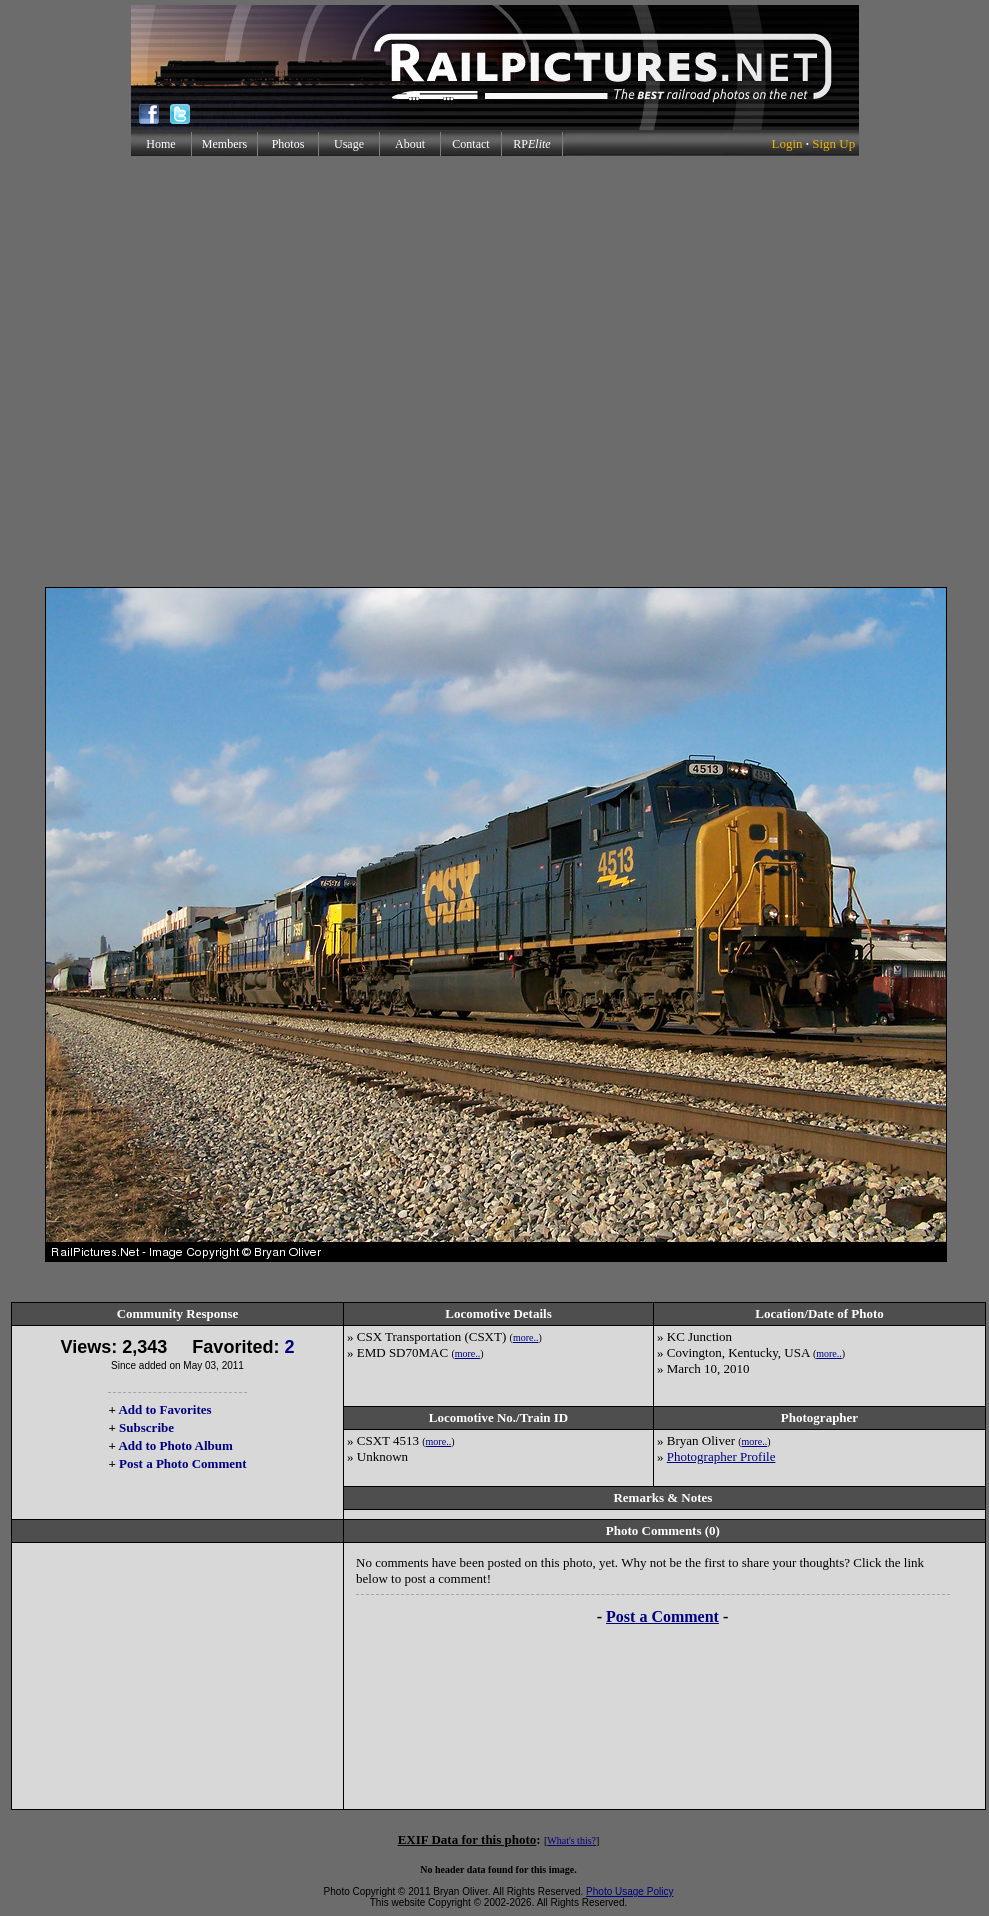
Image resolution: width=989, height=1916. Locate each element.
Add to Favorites (164, 1409)
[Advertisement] (490, 371)
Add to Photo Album (175, 1445)
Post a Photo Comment (182, 1463)
